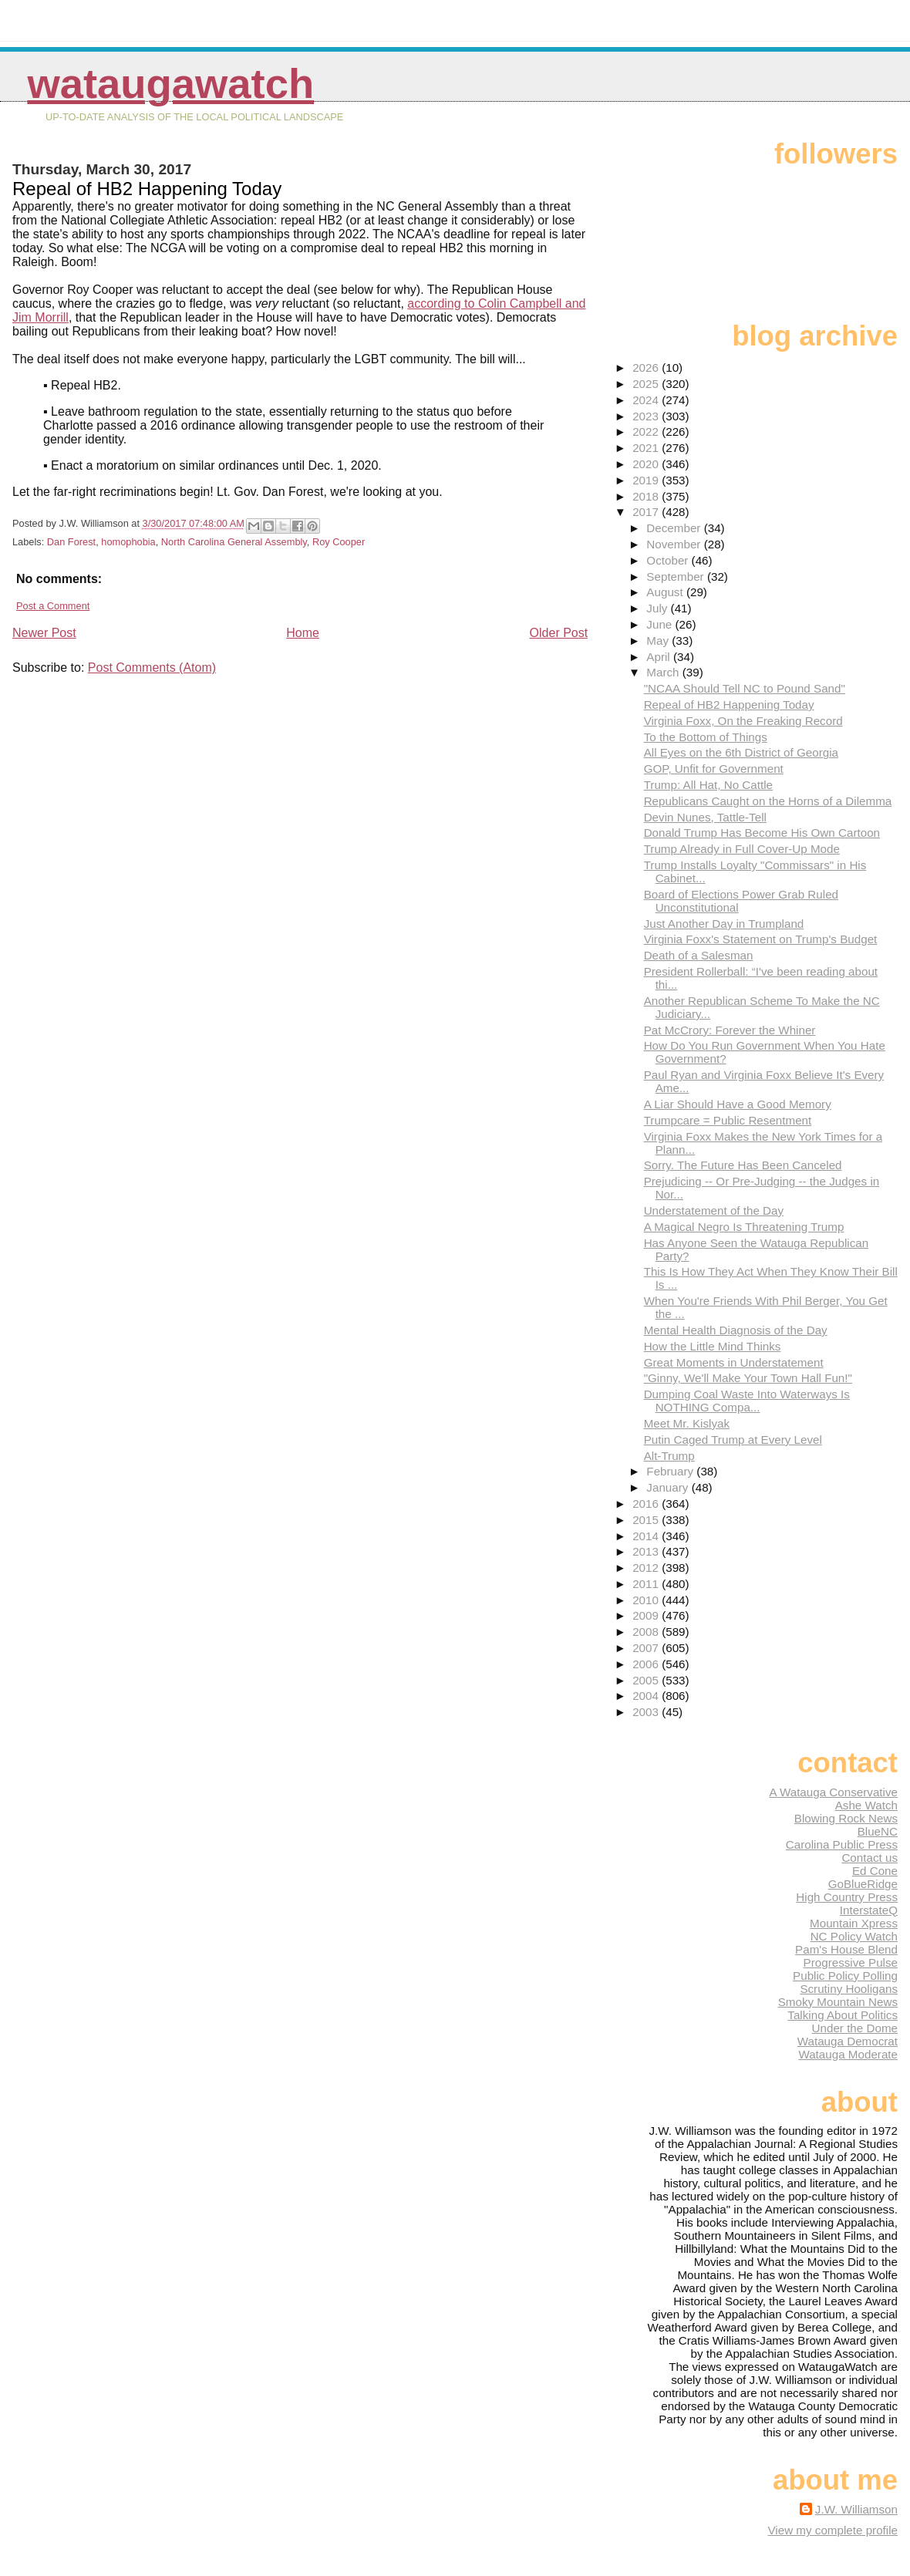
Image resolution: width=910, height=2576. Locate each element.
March (664, 672)
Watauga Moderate (848, 2054)
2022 (647, 431)
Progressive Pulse (851, 1962)
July (658, 608)
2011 (647, 1583)
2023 (647, 416)
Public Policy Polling (845, 1975)
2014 (647, 1536)
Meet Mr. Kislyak (687, 1423)
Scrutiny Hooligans (849, 1988)
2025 (647, 383)
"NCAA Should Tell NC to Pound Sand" (744, 688)
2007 (647, 1647)
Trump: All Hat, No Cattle (708, 784)
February (671, 1471)
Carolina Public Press (842, 1844)
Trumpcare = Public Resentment (728, 1120)
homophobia (128, 542)
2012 (647, 1567)
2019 (647, 480)
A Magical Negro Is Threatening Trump (744, 1226)
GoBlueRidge (863, 1883)
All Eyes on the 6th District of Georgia (741, 752)
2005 (647, 1680)
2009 (647, 1615)
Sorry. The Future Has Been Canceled (743, 1165)
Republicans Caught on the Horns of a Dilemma (768, 801)
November (674, 544)
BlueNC (878, 1831)
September (676, 576)
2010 (647, 1600)
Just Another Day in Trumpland (724, 923)
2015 (647, 1519)
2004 (647, 1695)
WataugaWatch (170, 83)
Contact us (869, 1857)
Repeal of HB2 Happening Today (729, 704)
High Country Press (847, 1896)
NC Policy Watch (854, 1936)
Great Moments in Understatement (734, 1362)
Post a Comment (52, 606)
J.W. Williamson (856, 2509)
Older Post (559, 632)
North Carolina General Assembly (234, 542)
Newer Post (44, 632)
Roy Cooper (338, 542)
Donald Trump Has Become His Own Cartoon (762, 832)
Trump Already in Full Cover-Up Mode (742, 848)
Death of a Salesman (698, 955)
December (674, 527)
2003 (647, 1711)
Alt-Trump (669, 1455)
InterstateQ (869, 1910)
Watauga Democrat (847, 2041)
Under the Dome (855, 2028)
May (659, 640)
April (659, 656)
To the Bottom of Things (705, 736)
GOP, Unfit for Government (714, 768)
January (668, 1487)
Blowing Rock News (846, 1818)
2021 (647, 447)
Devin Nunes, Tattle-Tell (705, 817)
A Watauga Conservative (833, 1792)
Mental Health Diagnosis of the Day (735, 1330)
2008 (647, 1631)
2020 (647, 463)
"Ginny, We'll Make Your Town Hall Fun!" (748, 1377)
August (666, 591)
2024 (647, 399)
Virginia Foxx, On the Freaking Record (743, 720)
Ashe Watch (866, 1805)
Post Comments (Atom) (152, 667)
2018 (647, 496)
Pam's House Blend (846, 1949)
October (668, 560)
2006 (647, 1664)
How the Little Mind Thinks (712, 1346)
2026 (647, 367)
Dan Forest (71, 542)
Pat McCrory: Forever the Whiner (730, 1030)
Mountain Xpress (854, 1923)
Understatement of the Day (714, 1210)
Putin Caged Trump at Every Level (733, 1439)
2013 (647, 1551)
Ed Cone (875, 1870)
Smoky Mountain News (838, 2001)
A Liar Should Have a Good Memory (737, 1104)
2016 (647, 1503)
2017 (647, 511)
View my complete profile (832, 2530)
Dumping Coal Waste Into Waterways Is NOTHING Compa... (747, 1400)
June (660, 624)
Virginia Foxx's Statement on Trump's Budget (761, 939)
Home (302, 632)
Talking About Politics (842, 2014)
